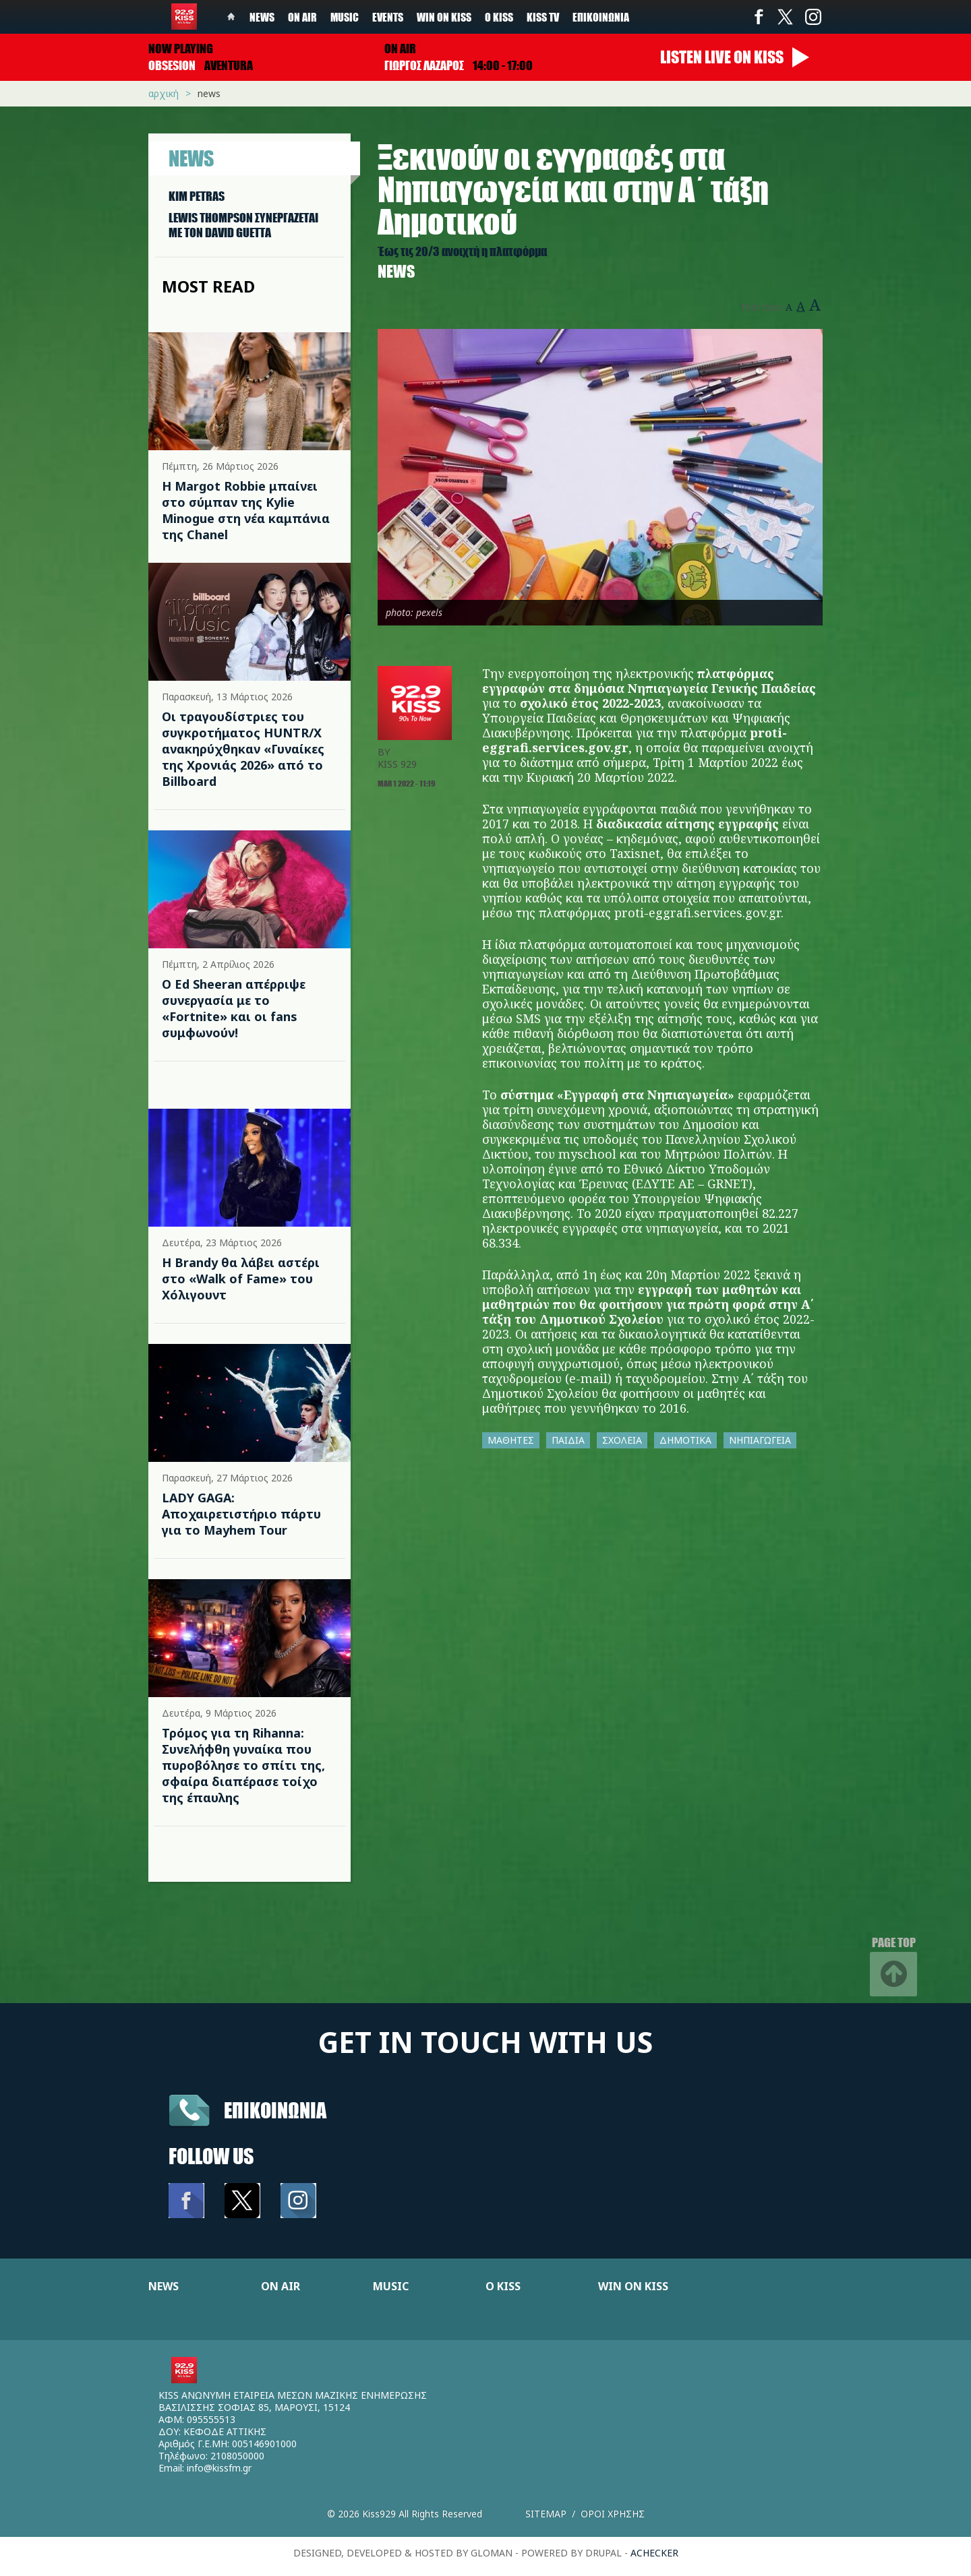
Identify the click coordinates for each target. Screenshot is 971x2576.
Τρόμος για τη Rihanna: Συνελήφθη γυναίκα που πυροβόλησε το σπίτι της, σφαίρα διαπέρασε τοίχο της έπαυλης (243, 1765)
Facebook (758, 17)
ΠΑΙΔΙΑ (568, 1440)
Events (387, 17)
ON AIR (280, 2286)
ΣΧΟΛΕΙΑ (622, 1440)
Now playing (180, 48)
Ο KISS (503, 2286)
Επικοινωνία (600, 17)
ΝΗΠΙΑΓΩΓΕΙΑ (760, 1440)
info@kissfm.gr (219, 2467)
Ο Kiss (499, 17)
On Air (302, 17)
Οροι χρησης (613, 2513)
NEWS (163, 2286)
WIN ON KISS (633, 2286)
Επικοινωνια (275, 2109)
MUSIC (391, 2286)
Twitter (785, 17)
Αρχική (163, 93)
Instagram (812, 17)
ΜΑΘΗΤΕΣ (511, 1440)
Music (344, 17)
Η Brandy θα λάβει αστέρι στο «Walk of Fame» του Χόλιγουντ (241, 1278)
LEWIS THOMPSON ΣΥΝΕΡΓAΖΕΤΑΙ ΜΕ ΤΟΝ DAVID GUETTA (243, 225)
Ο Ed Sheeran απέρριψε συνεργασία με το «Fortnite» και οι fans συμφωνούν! (233, 1008)
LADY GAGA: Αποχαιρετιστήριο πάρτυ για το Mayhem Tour (241, 1514)
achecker (654, 2552)
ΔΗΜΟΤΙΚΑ (685, 1440)
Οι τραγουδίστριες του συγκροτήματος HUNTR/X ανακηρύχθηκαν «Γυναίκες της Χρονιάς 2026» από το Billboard (243, 748)
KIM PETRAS (197, 196)
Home (231, 17)
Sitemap (545, 2513)
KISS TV (543, 17)
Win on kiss (444, 17)
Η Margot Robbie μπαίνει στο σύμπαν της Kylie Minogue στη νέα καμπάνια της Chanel (246, 510)
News (261, 17)
